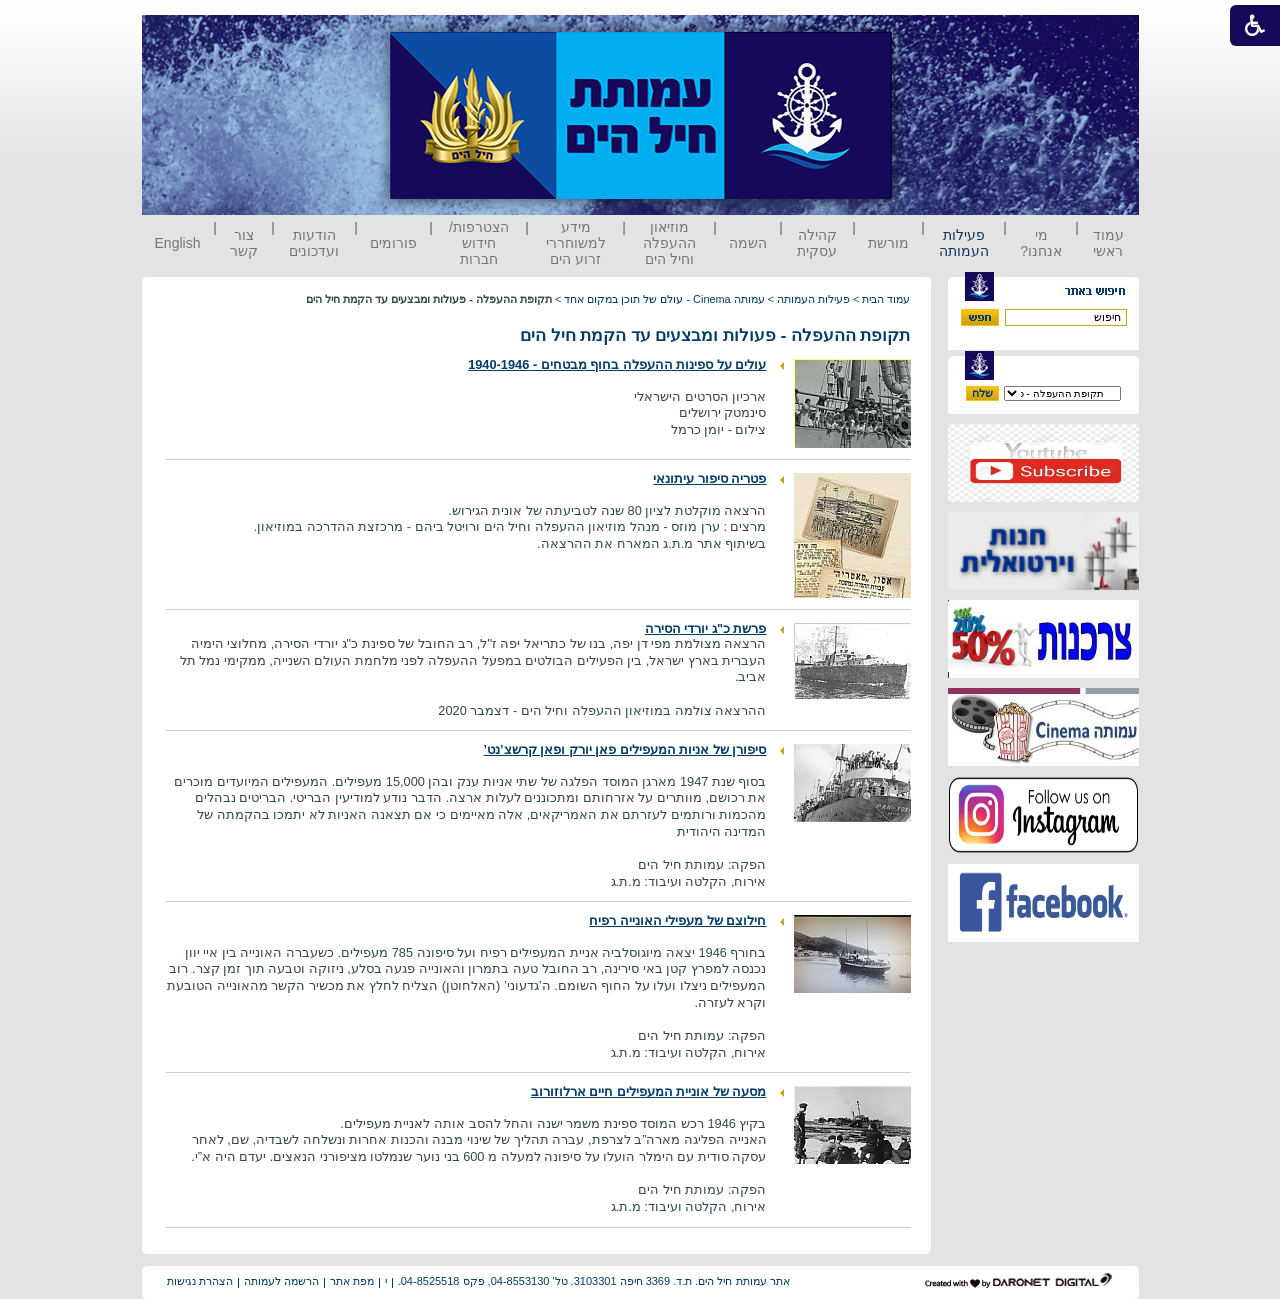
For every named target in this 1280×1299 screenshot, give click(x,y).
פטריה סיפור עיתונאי (709, 478)
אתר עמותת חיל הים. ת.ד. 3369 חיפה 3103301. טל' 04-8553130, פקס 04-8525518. (594, 1281)
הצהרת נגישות (200, 1281)
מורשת (888, 243)
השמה (748, 243)
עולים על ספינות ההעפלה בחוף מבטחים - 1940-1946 (617, 364)
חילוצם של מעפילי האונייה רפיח (677, 920)
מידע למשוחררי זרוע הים (576, 243)
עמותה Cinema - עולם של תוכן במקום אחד (664, 299)
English (178, 243)
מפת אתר (352, 1281)
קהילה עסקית (817, 243)
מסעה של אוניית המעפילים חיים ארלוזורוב (649, 1091)
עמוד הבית (886, 299)
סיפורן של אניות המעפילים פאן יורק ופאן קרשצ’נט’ (625, 749)
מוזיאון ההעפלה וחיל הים (669, 243)
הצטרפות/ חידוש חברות (479, 243)
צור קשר (244, 243)
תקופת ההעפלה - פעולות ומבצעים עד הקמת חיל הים (715, 335)
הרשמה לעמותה (281, 1281)
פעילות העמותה (964, 243)
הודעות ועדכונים (314, 243)
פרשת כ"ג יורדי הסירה (706, 628)
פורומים (393, 243)
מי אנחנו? (1041, 243)
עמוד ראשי (1108, 243)
